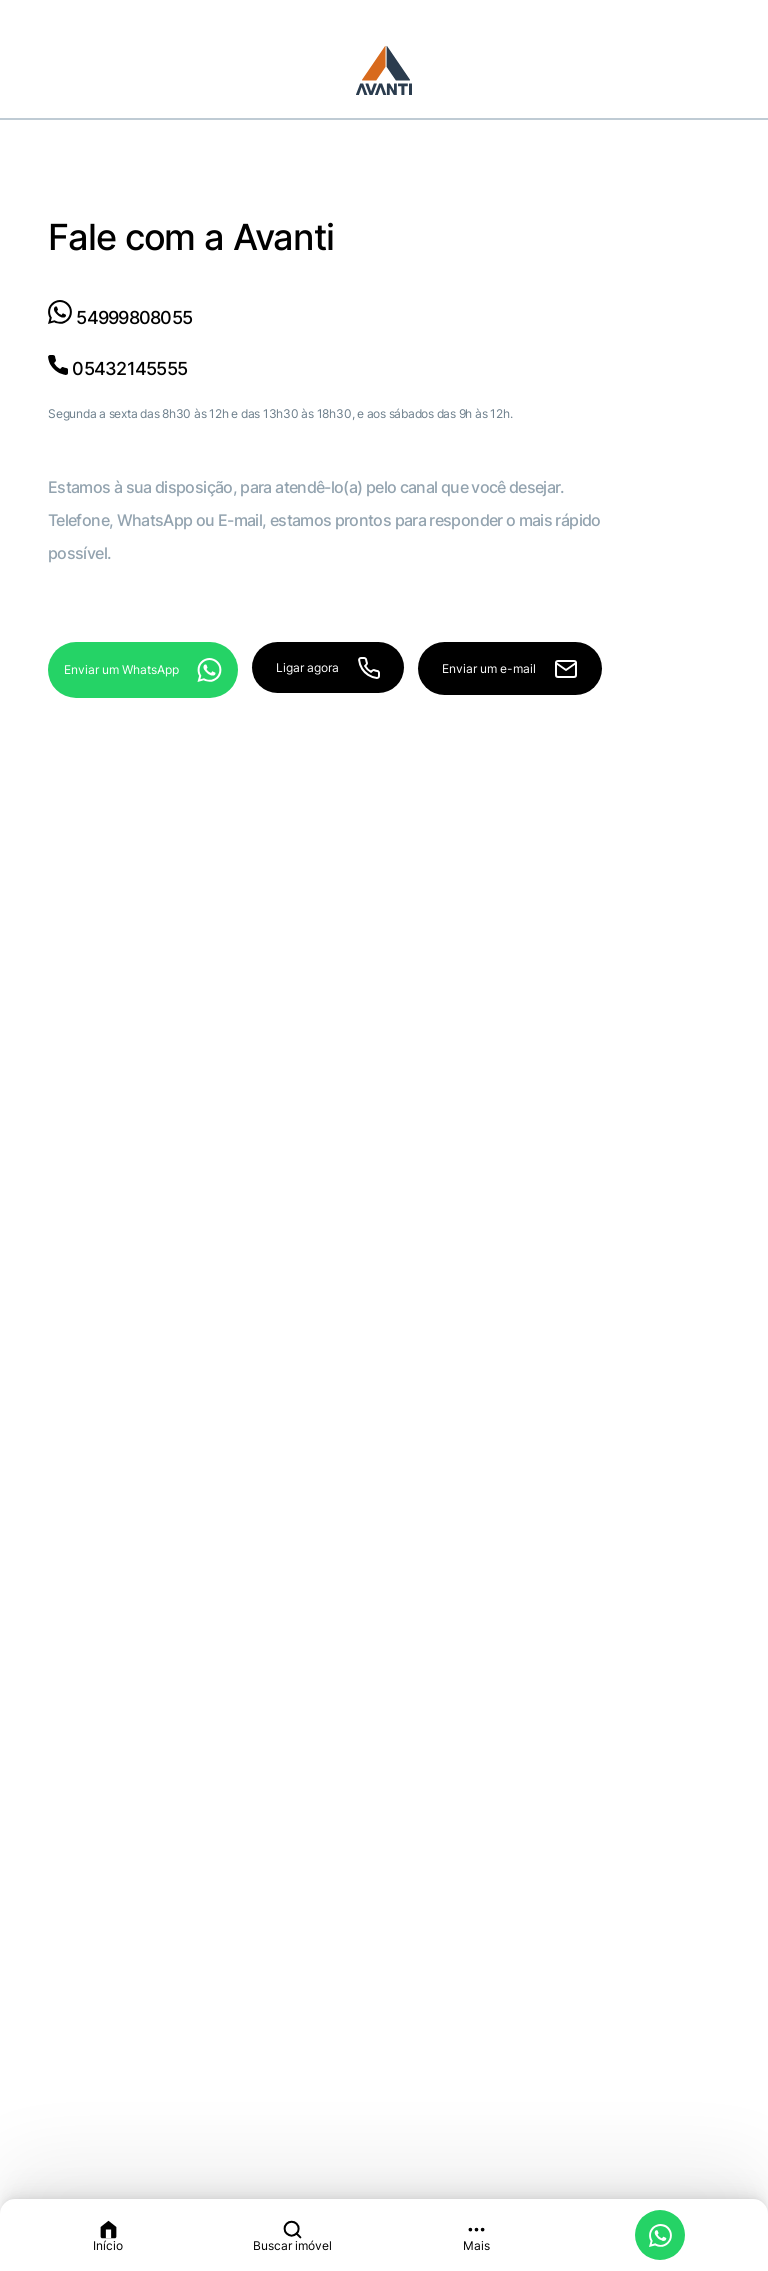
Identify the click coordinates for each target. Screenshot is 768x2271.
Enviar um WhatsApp (143, 670)
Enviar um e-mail (510, 669)
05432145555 (117, 368)
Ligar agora (327, 668)
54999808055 (120, 317)
